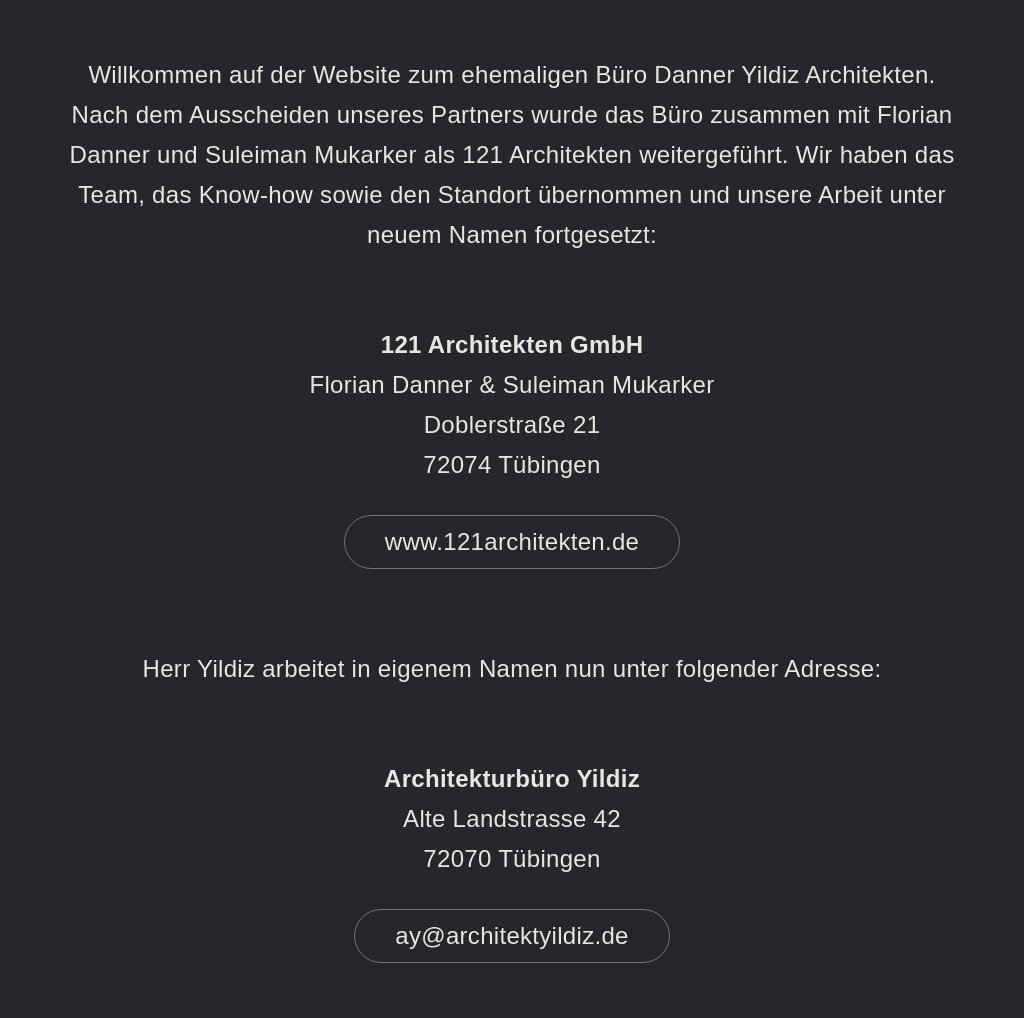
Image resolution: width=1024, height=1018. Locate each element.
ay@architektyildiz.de (511, 935)
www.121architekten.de (512, 541)
